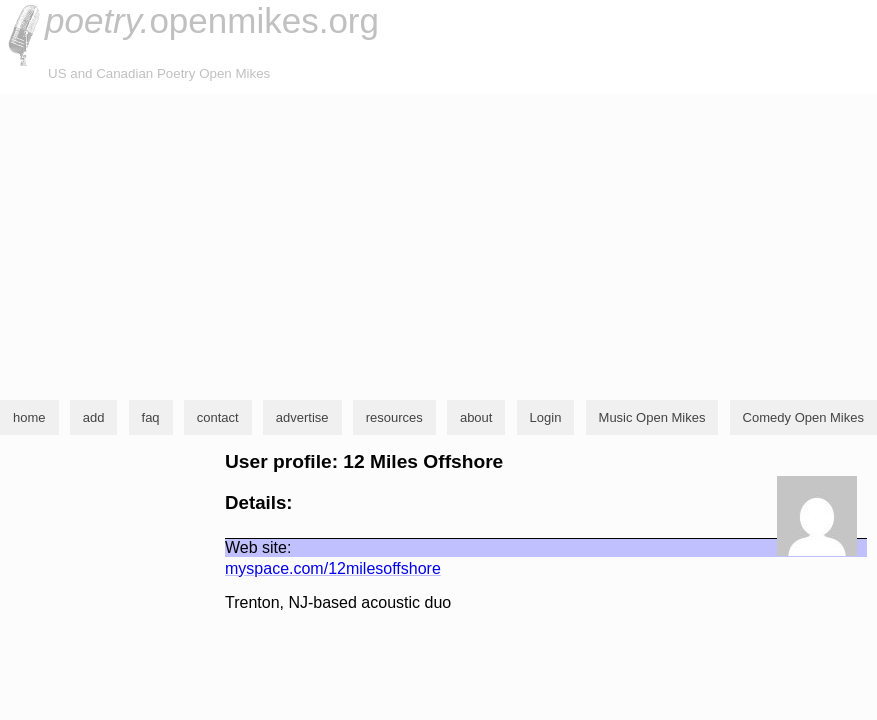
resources (394, 417)
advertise (302, 417)
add (94, 417)
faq (151, 417)
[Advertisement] (438, 244)
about (476, 417)
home (29, 417)
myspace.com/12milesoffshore (333, 568)
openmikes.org (212, 20)
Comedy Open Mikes (803, 417)
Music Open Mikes (652, 417)
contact (218, 417)
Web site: (258, 547)
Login (546, 417)
